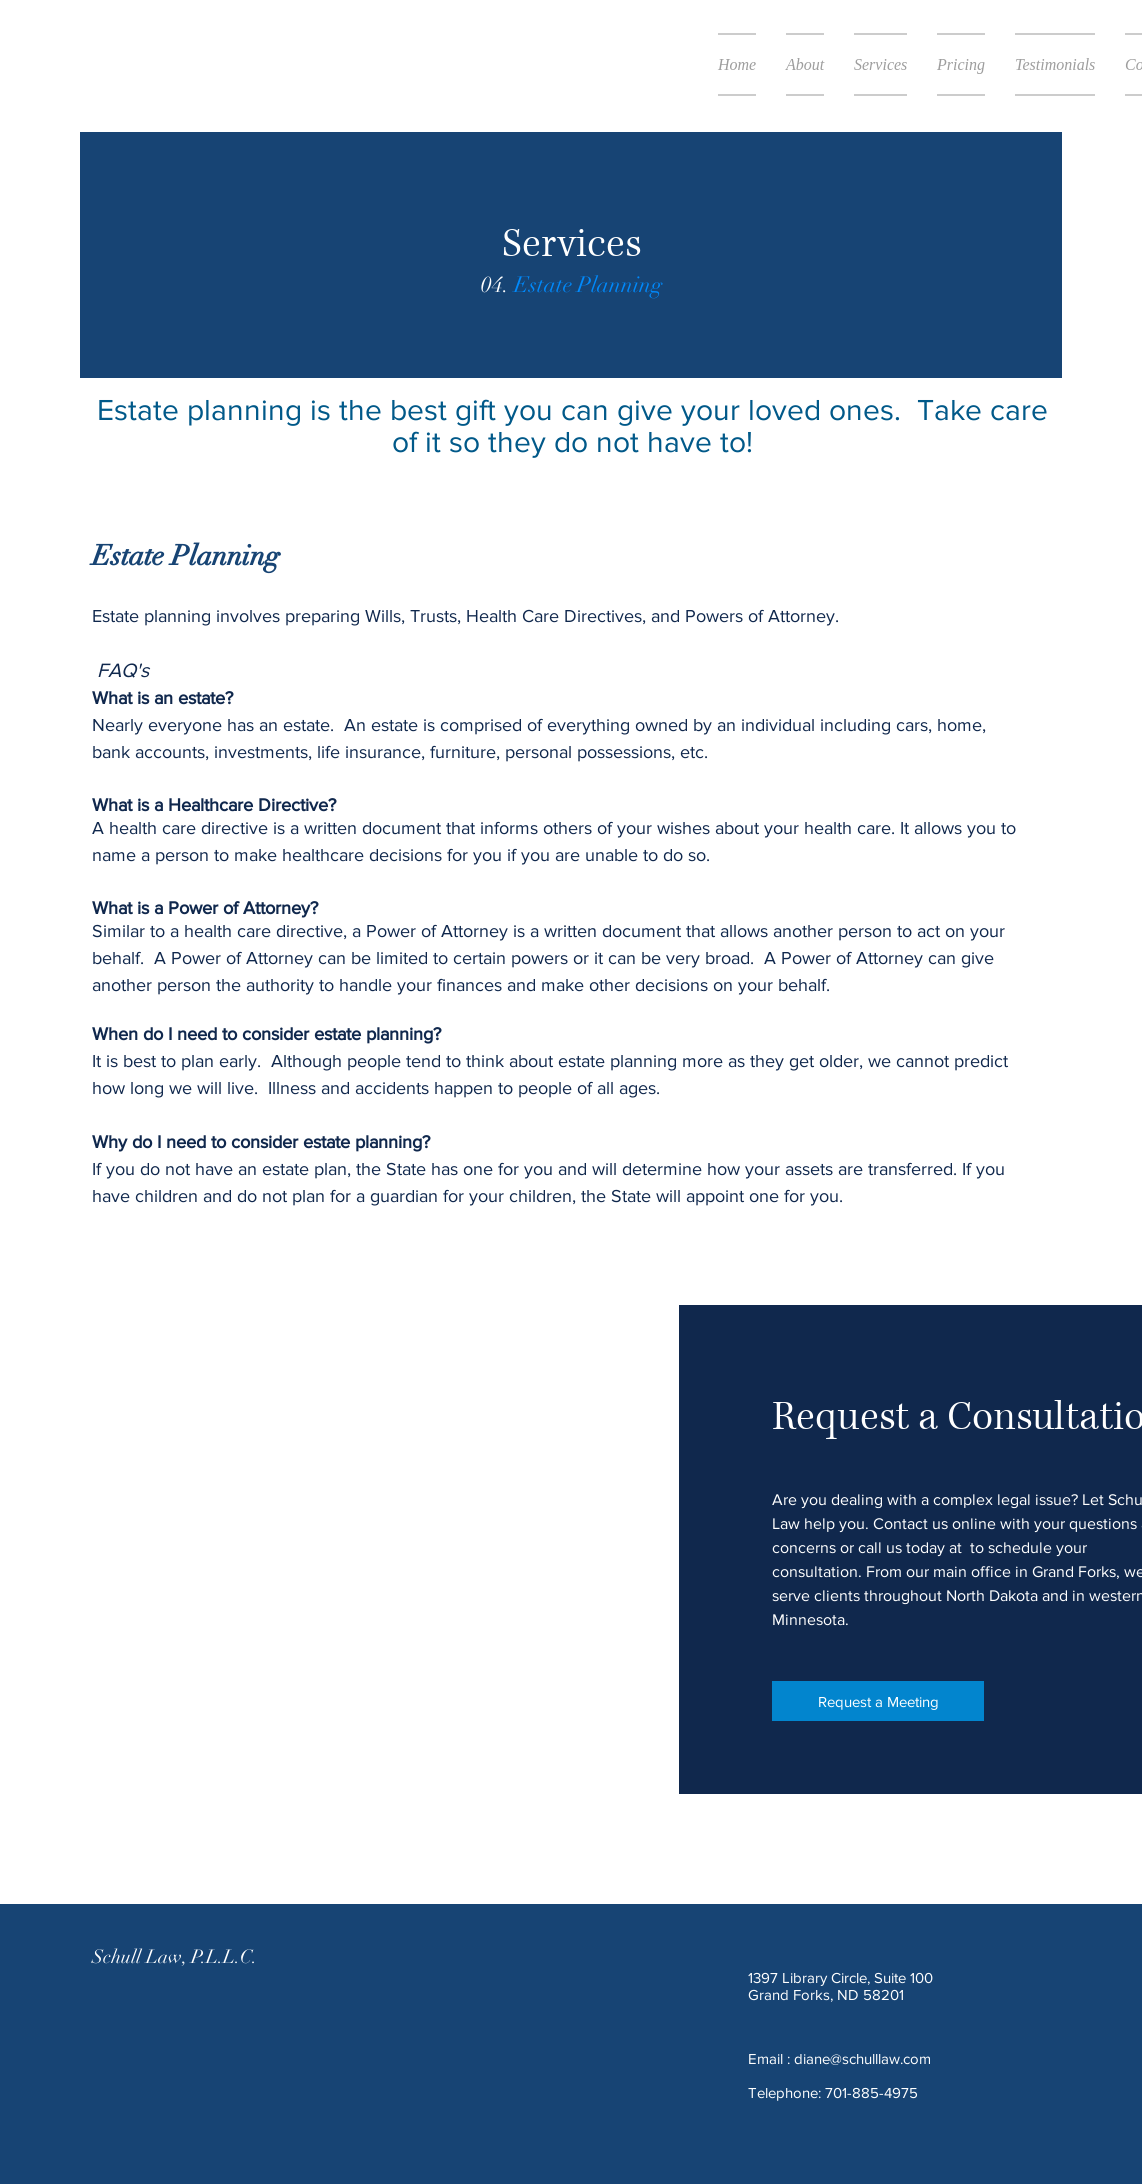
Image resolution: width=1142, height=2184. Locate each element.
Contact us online (934, 1523)
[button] (880, 64)
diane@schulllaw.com (862, 2058)
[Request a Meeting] (878, 1701)
